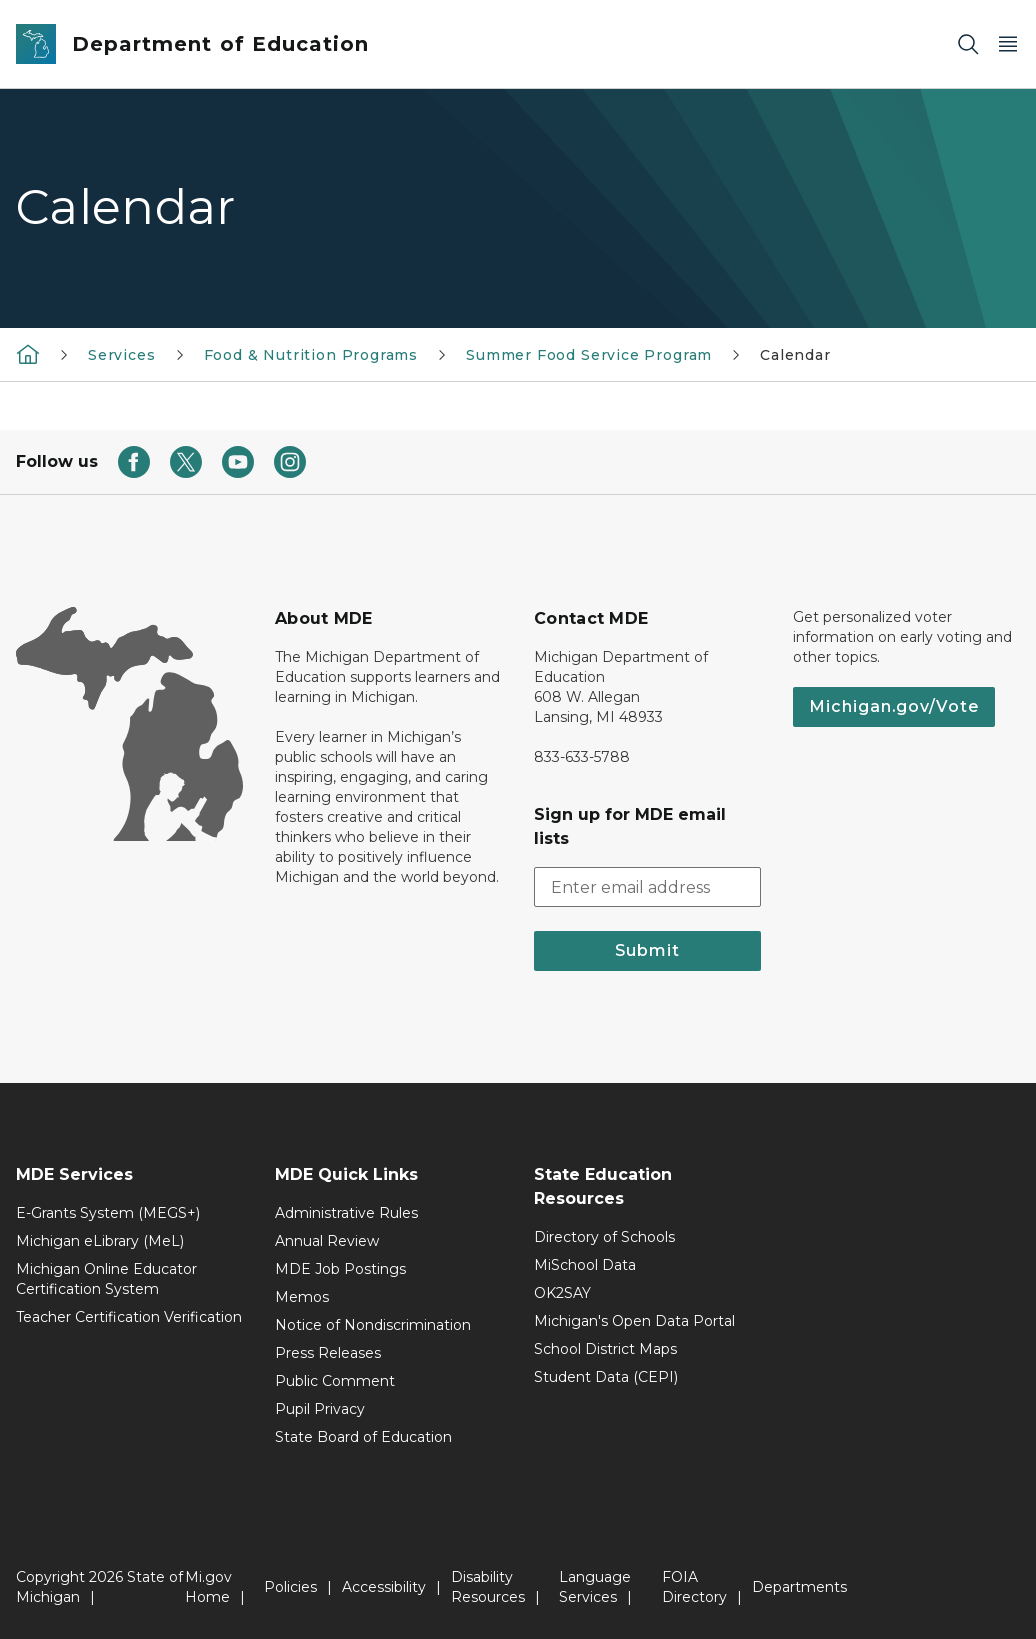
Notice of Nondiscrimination (373, 1325)
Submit (647, 950)
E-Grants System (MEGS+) (108, 1213)
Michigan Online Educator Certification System (106, 1279)
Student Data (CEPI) (606, 1377)
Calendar (795, 355)
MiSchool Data (585, 1265)
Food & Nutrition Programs (311, 355)
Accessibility (384, 1587)
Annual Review (327, 1241)
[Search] (968, 44)
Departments (799, 1587)
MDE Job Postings (340, 1269)
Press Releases (328, 1353)
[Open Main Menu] (1008, 44)
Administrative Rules (346, 1213)
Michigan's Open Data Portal (634, 1321)
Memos (302, 1297)
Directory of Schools (604, 1237)
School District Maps (605, 1349)
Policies (290, 1587)
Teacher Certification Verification (129, 1317)
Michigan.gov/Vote (894, 706)
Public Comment (335, 1381)
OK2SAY (562, 1293)
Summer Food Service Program (589, 355)
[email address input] (647, 887)
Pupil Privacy (320, 1409)
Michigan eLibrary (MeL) (100, 1241)
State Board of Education (363, 1437)
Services (122, 355)
